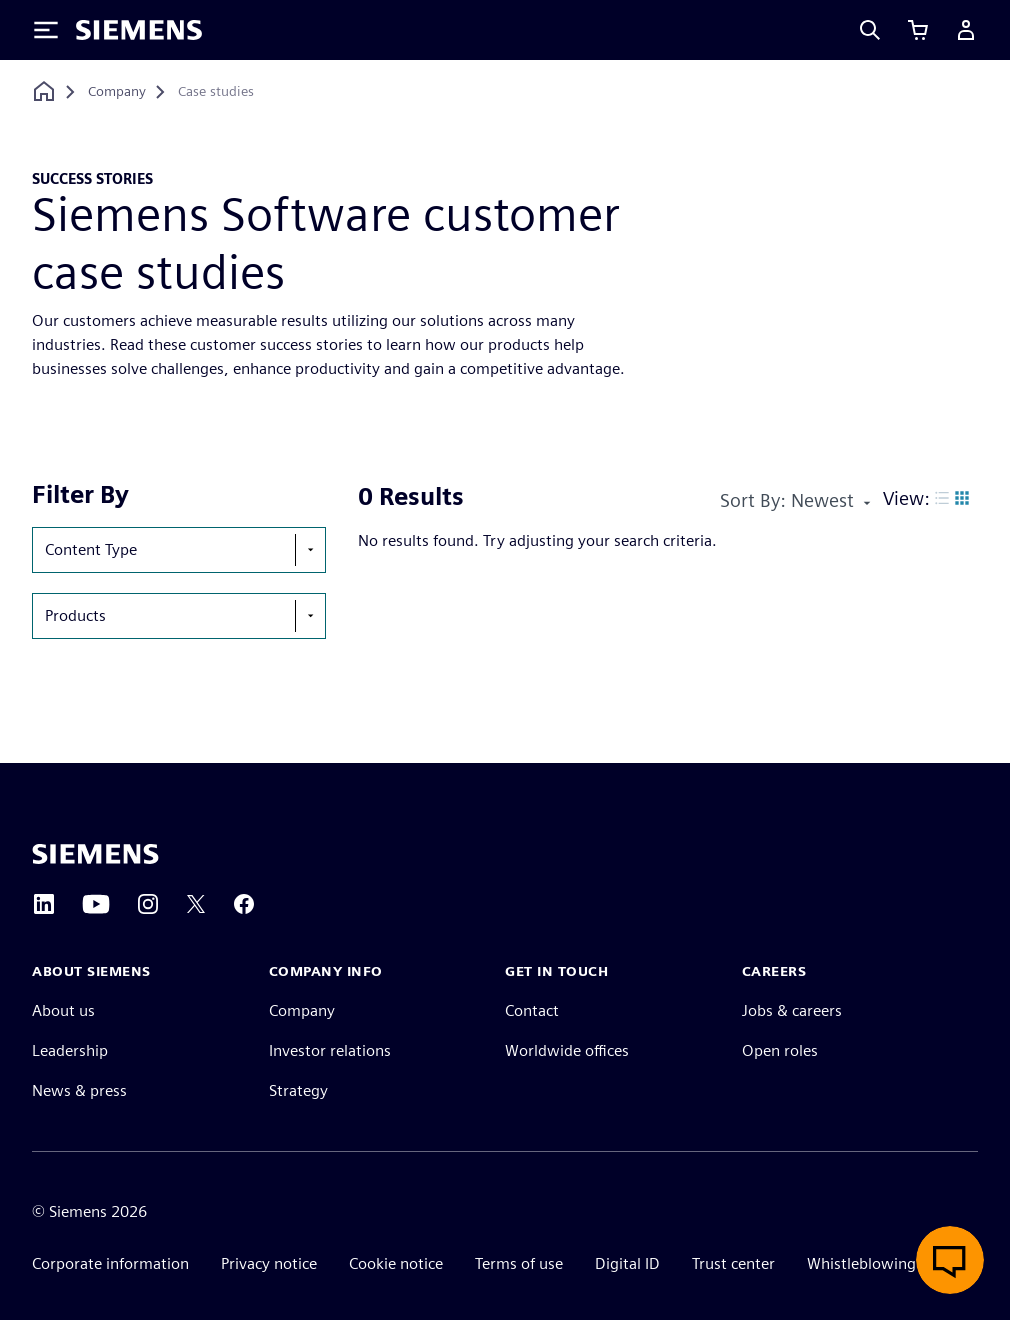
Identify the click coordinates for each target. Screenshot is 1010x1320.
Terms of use (519, 1263)
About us (63, 1010)
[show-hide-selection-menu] (310, 550)
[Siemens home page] (95, 854)
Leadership (70, 1050)
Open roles (780, 1050)
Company (302, 1010)
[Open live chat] (950, 1260)
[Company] (117, 92)
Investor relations (330, 1050)
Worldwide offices (567, 1050)
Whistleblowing (861, 1263)
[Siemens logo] (139, 30)
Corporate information (110, 1263)
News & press (79, 1090)
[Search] (870, 30)
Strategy (298, 1090)
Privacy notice (269, 1263)
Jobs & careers (792, 1010)
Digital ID (627, 1263)
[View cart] (918, 30)
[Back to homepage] (44, 91)
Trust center (733, 1263)
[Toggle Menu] (46, 30)
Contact (532, 1010)
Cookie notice (396, 1263)
